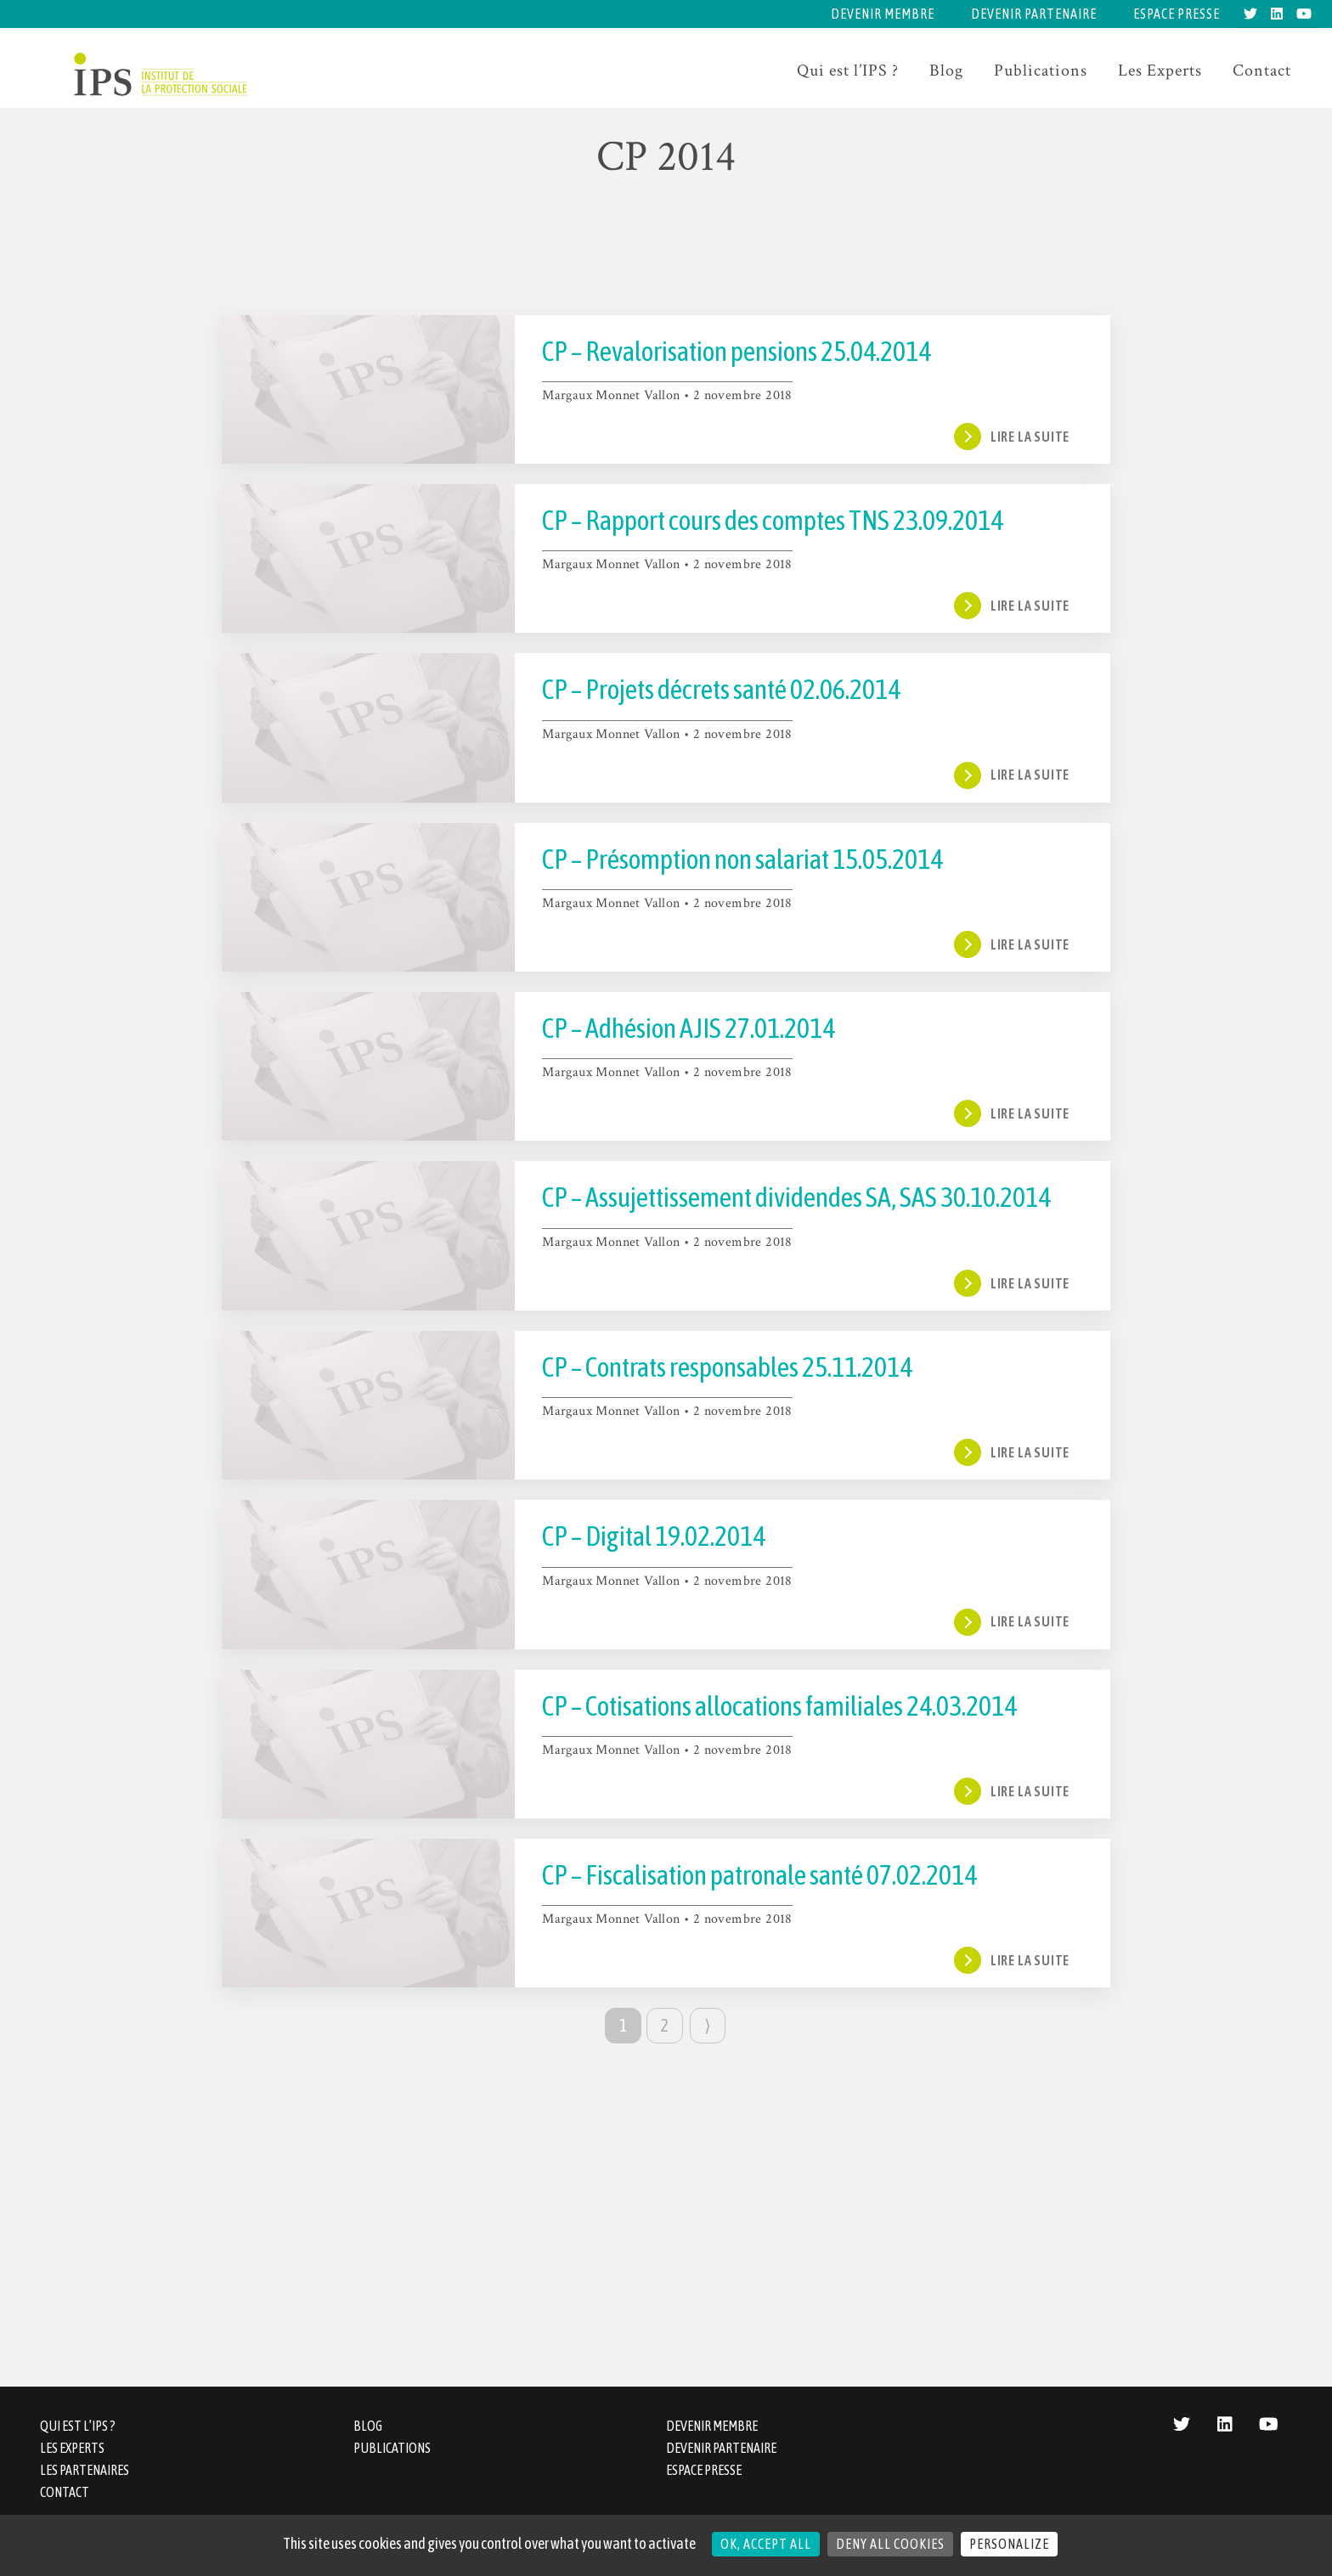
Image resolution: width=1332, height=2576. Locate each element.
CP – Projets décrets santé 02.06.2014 (721, 689)
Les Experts (1160, 70)
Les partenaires (84, 2469)
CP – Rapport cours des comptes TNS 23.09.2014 (772, 520)
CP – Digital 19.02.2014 (653, 1536)
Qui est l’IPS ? (848, 70)
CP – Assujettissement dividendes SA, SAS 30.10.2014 (796, 1197)
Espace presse (1176, 13)
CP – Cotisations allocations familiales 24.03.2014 (779, 1706)
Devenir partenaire (1034, 13)
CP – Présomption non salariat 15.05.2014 (742, 859)
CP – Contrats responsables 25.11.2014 (727, 1367)
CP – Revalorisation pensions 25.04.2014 (736, 351)
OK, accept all (765, 2543)
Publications (1040, 70)
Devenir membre (882, 13)
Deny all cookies (890, 2543)
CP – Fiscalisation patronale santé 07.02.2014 (759, 1875)
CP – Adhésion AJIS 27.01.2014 (688, 1028)
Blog (946, 70)
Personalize (1009, 2543)
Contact (1262, 70)
